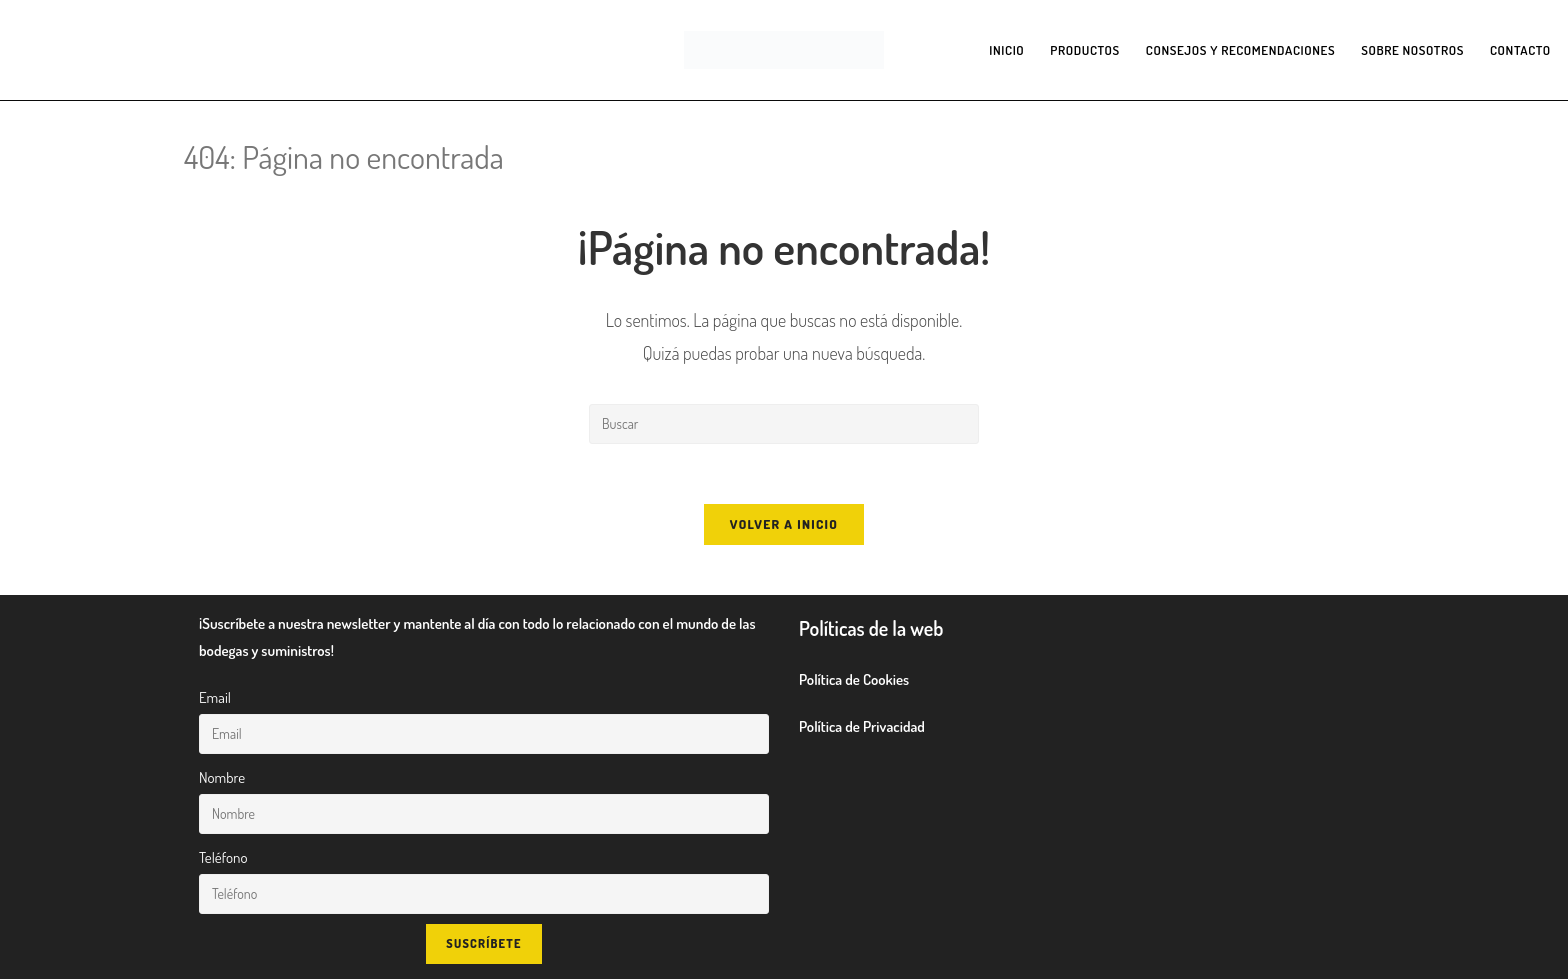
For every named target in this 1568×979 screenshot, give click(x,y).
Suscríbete (483, 943)
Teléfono (223, 857)
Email (215, 697)
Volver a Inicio (784, 524)
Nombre (222, 777)
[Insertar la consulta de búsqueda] (784, 424)
